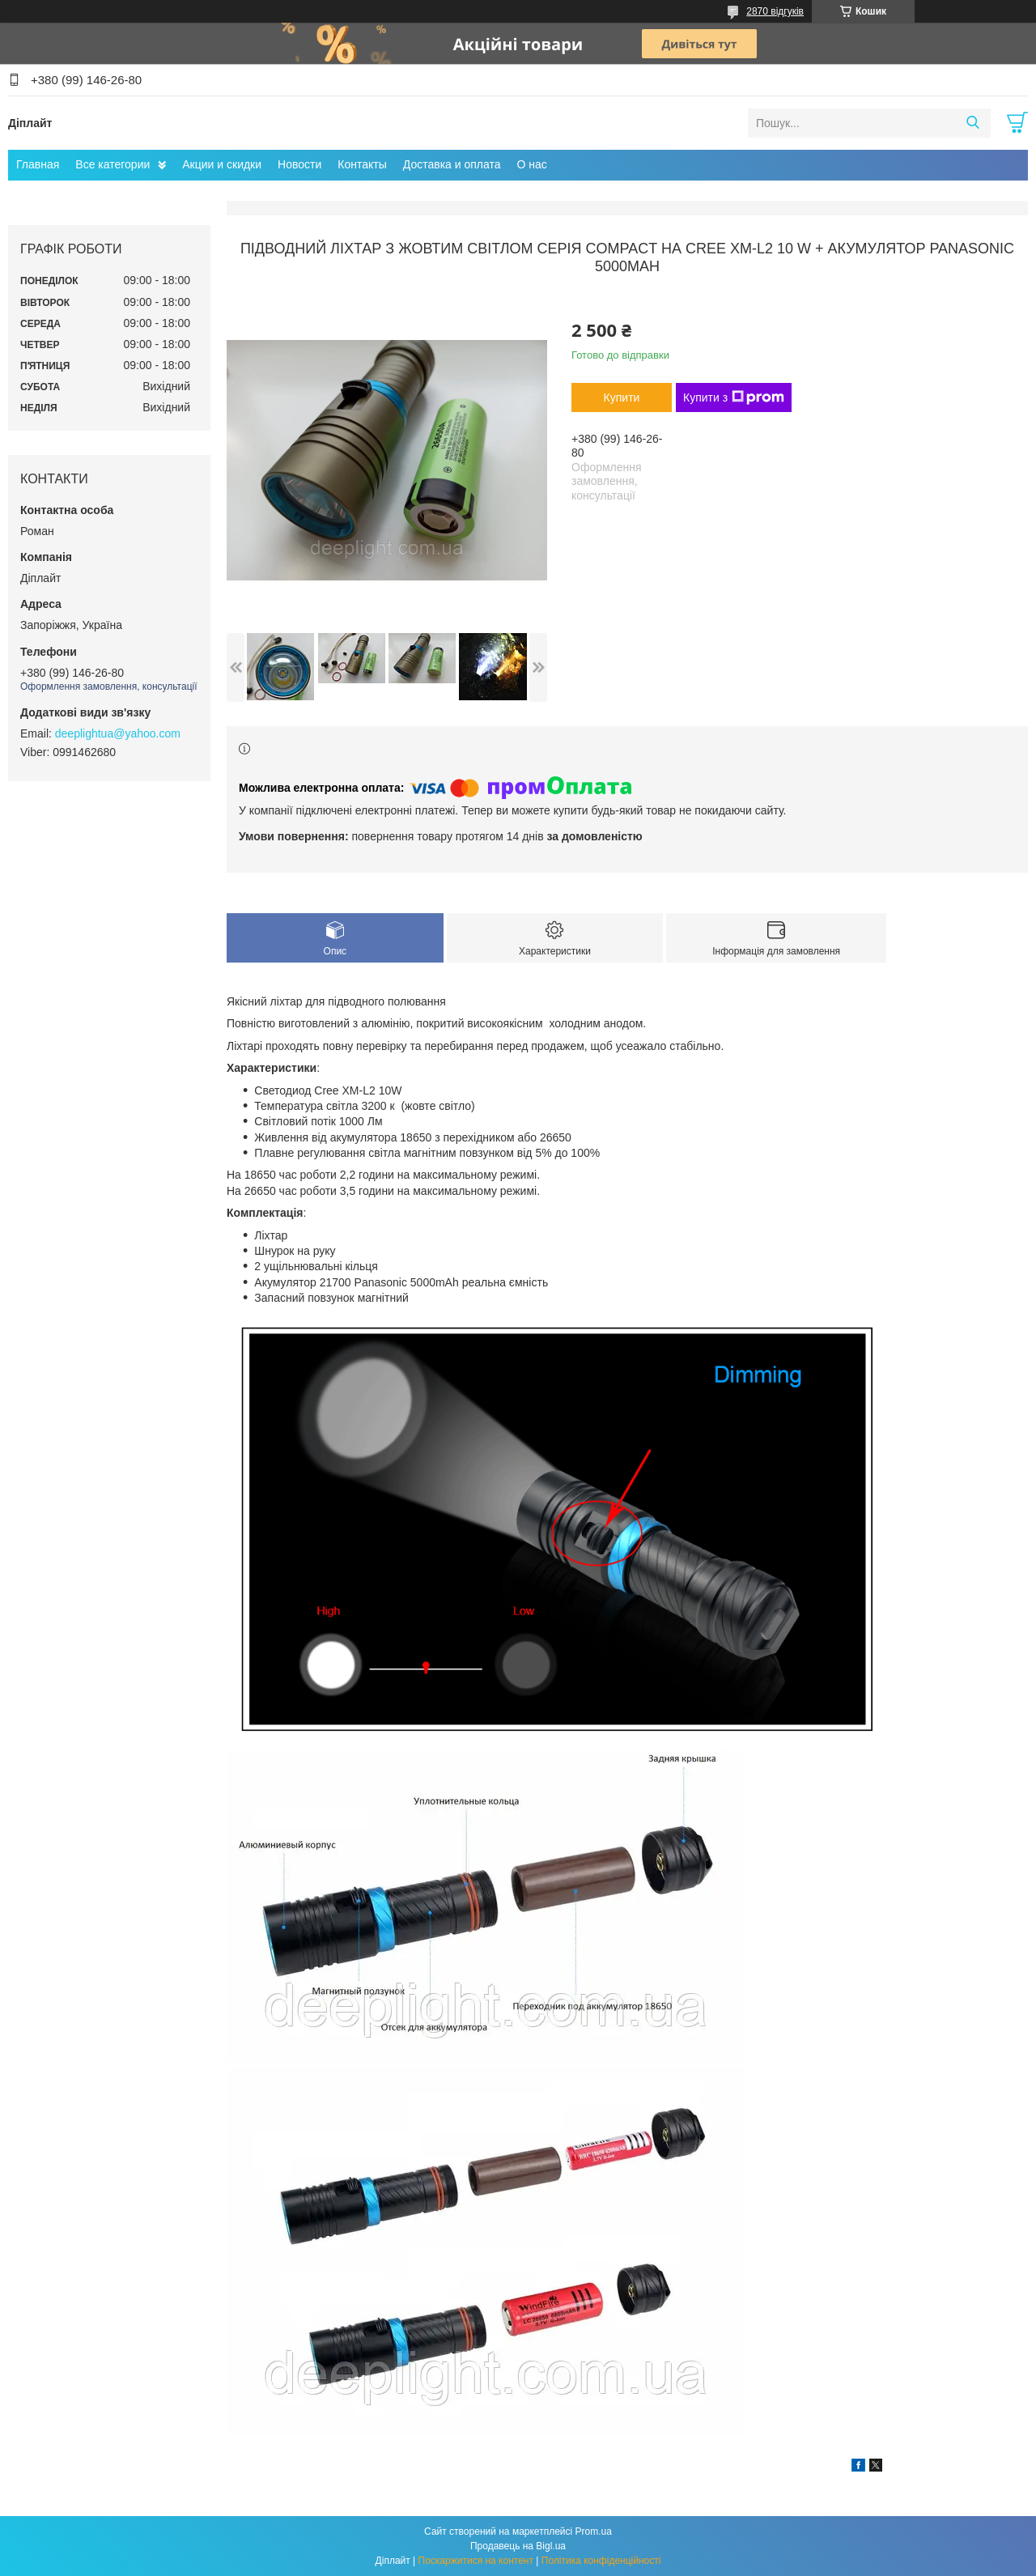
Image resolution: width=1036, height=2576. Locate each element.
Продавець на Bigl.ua (518, 2546)
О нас (532, 164)
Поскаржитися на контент (475, 2560)
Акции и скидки (221, 164)
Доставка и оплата (452, 164)
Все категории (112, 164)
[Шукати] (972, 123)
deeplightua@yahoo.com (117, 733)
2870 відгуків (775, 11)
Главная (37, 164)
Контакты (362, 164)
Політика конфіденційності (601, 2560)
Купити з (733, 397)
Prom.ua (593, 2531)
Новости (299, 164)
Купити (622, 397)
